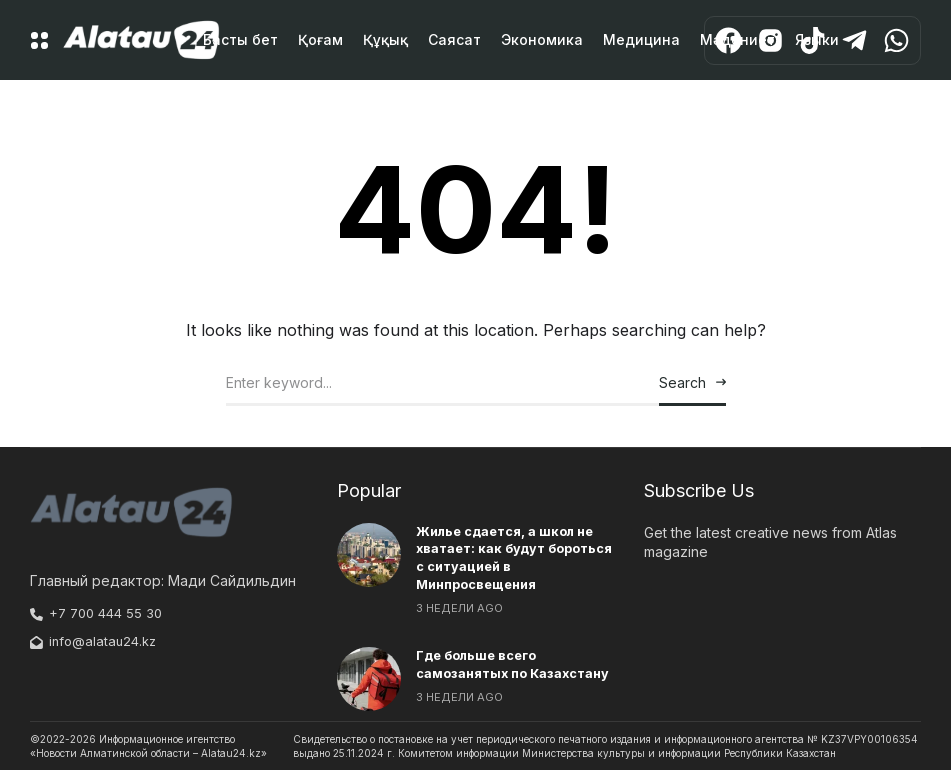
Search (682, 382)
